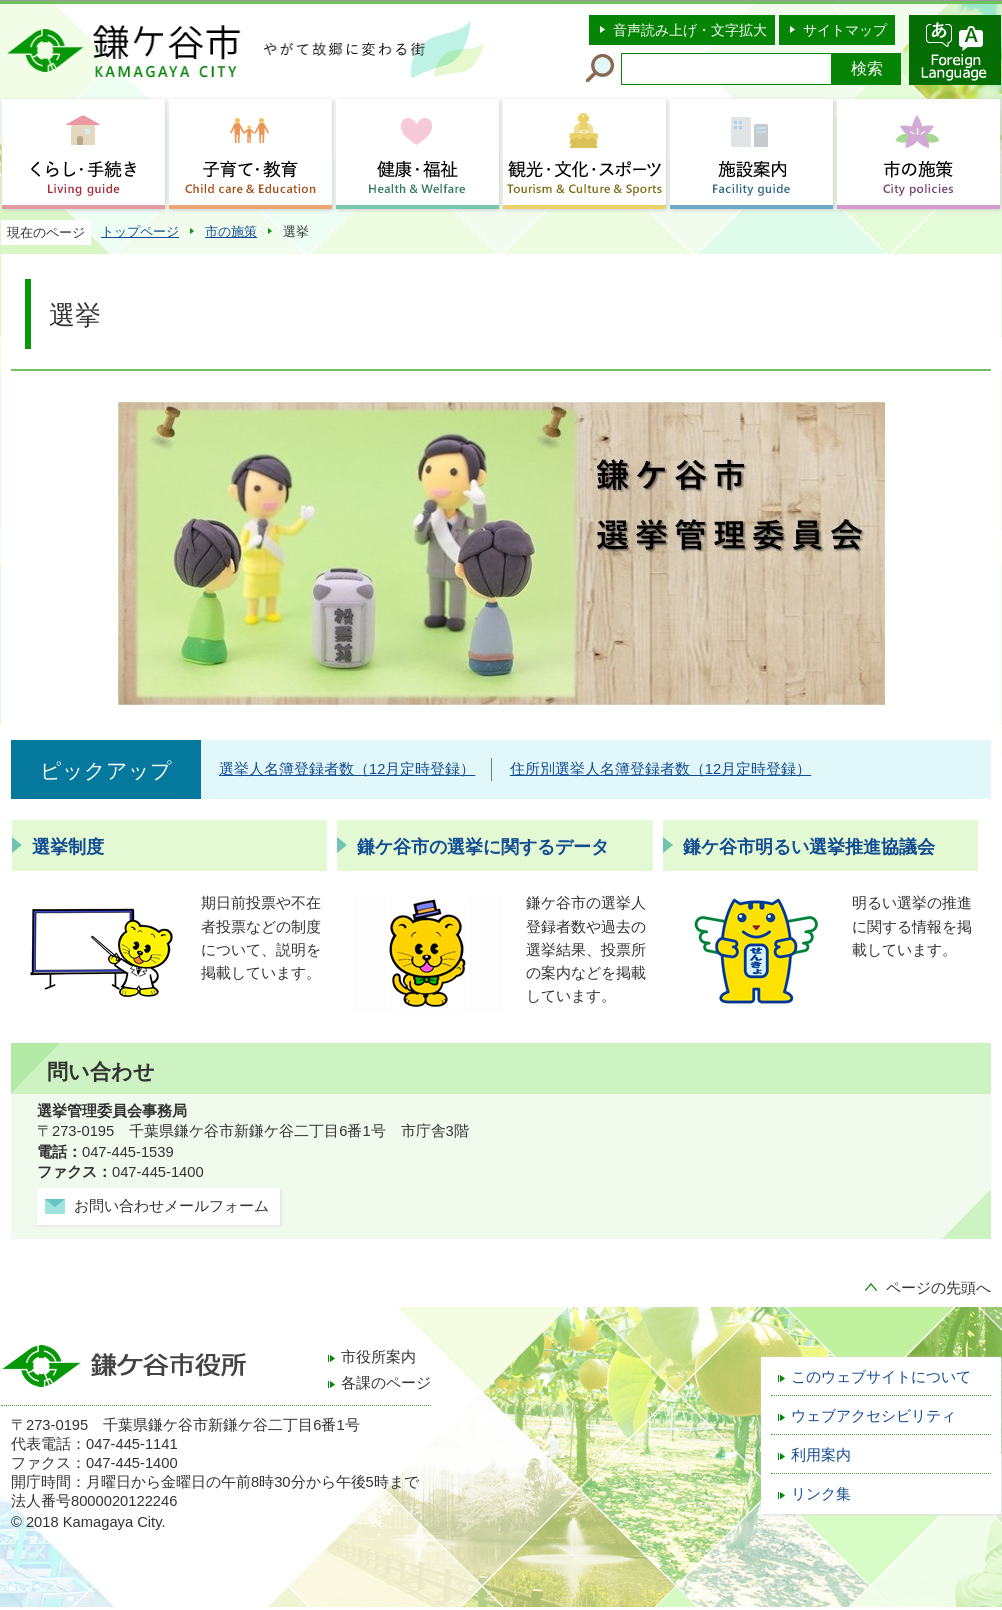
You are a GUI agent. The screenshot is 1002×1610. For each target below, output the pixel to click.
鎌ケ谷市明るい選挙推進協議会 (809, 847)
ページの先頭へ (938, 1288)
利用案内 (821, 1455)
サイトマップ (845, 30)
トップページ (140, 231)
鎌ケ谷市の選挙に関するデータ (483, 847)
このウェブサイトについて (881, 1377)
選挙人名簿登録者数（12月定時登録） (347, 769)
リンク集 (821, 1494)
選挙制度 (68, 847)
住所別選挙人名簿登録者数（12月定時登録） (660, 769)
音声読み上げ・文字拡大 (690, 30)
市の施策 (231, 231)
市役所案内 (378, 1357)
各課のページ (386, 1383)
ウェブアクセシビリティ (873, 1416)
